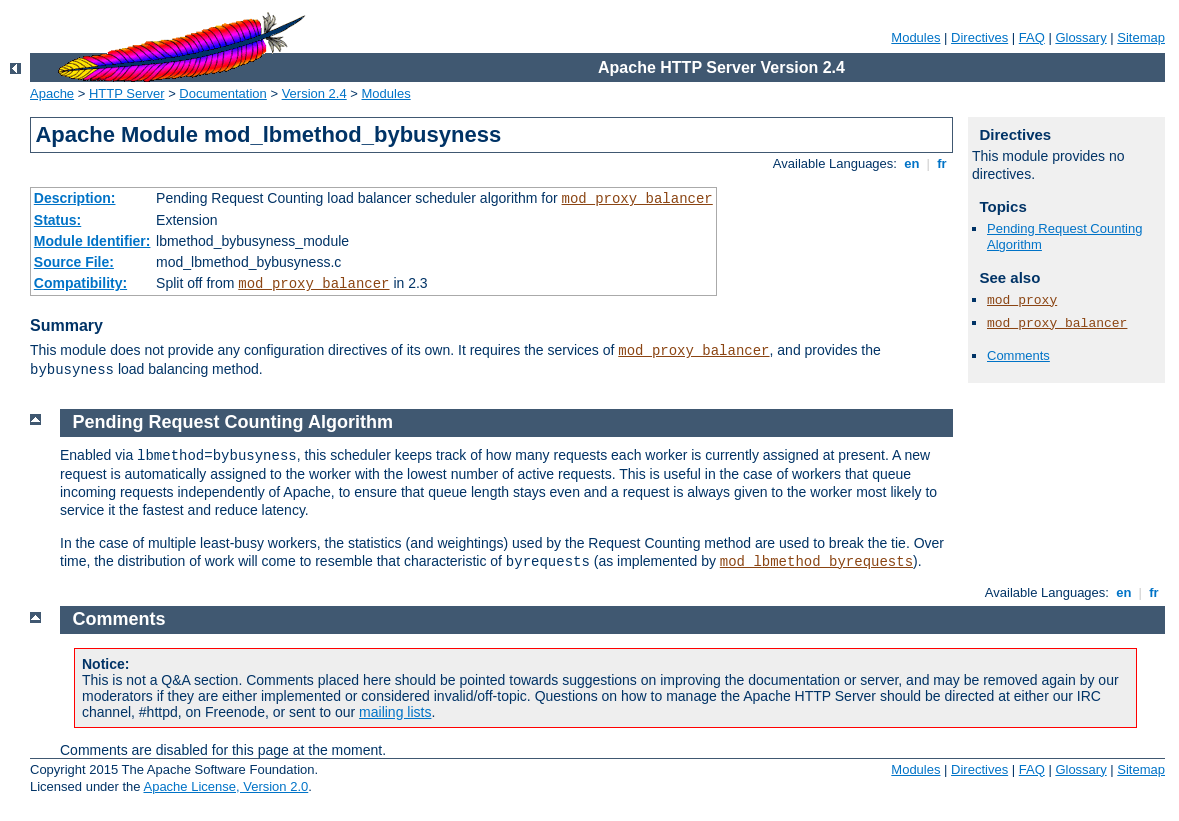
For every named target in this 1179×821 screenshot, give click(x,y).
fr (942, 163)
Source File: (74, 262)
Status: (57, 220)
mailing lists (395, 712)
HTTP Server (127, 93)
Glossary (1080, 37)
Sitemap (1141, 37)
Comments (1018, 355)
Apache (52, 93)
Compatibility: (80, 283)
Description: (75, 198)
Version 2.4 (314, 93)
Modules (915, 37)
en (912, 163)
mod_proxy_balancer (637, 199)
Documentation (222, 93)
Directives (979, 37)
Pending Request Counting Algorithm (233, 422)
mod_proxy (1022, 300)
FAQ (1032, 37)
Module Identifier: (92, 241)
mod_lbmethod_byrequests (816, 562)
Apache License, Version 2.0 (225, 786)
